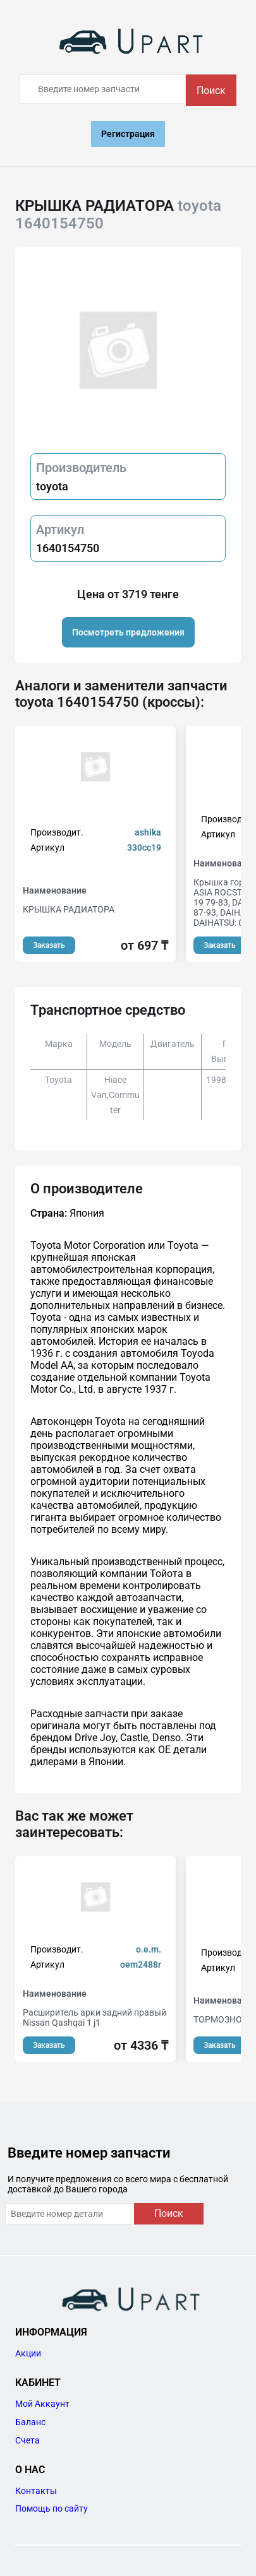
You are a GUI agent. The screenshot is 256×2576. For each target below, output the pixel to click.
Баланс (30, 2422)
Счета (27, 2440)
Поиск (211, 91)
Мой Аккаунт (42, 2404)
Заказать (49, 945)
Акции (28, 2353)
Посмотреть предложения (128, 632)
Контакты (36, 2491)
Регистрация (128, 134)
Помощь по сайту (51, 2508)
